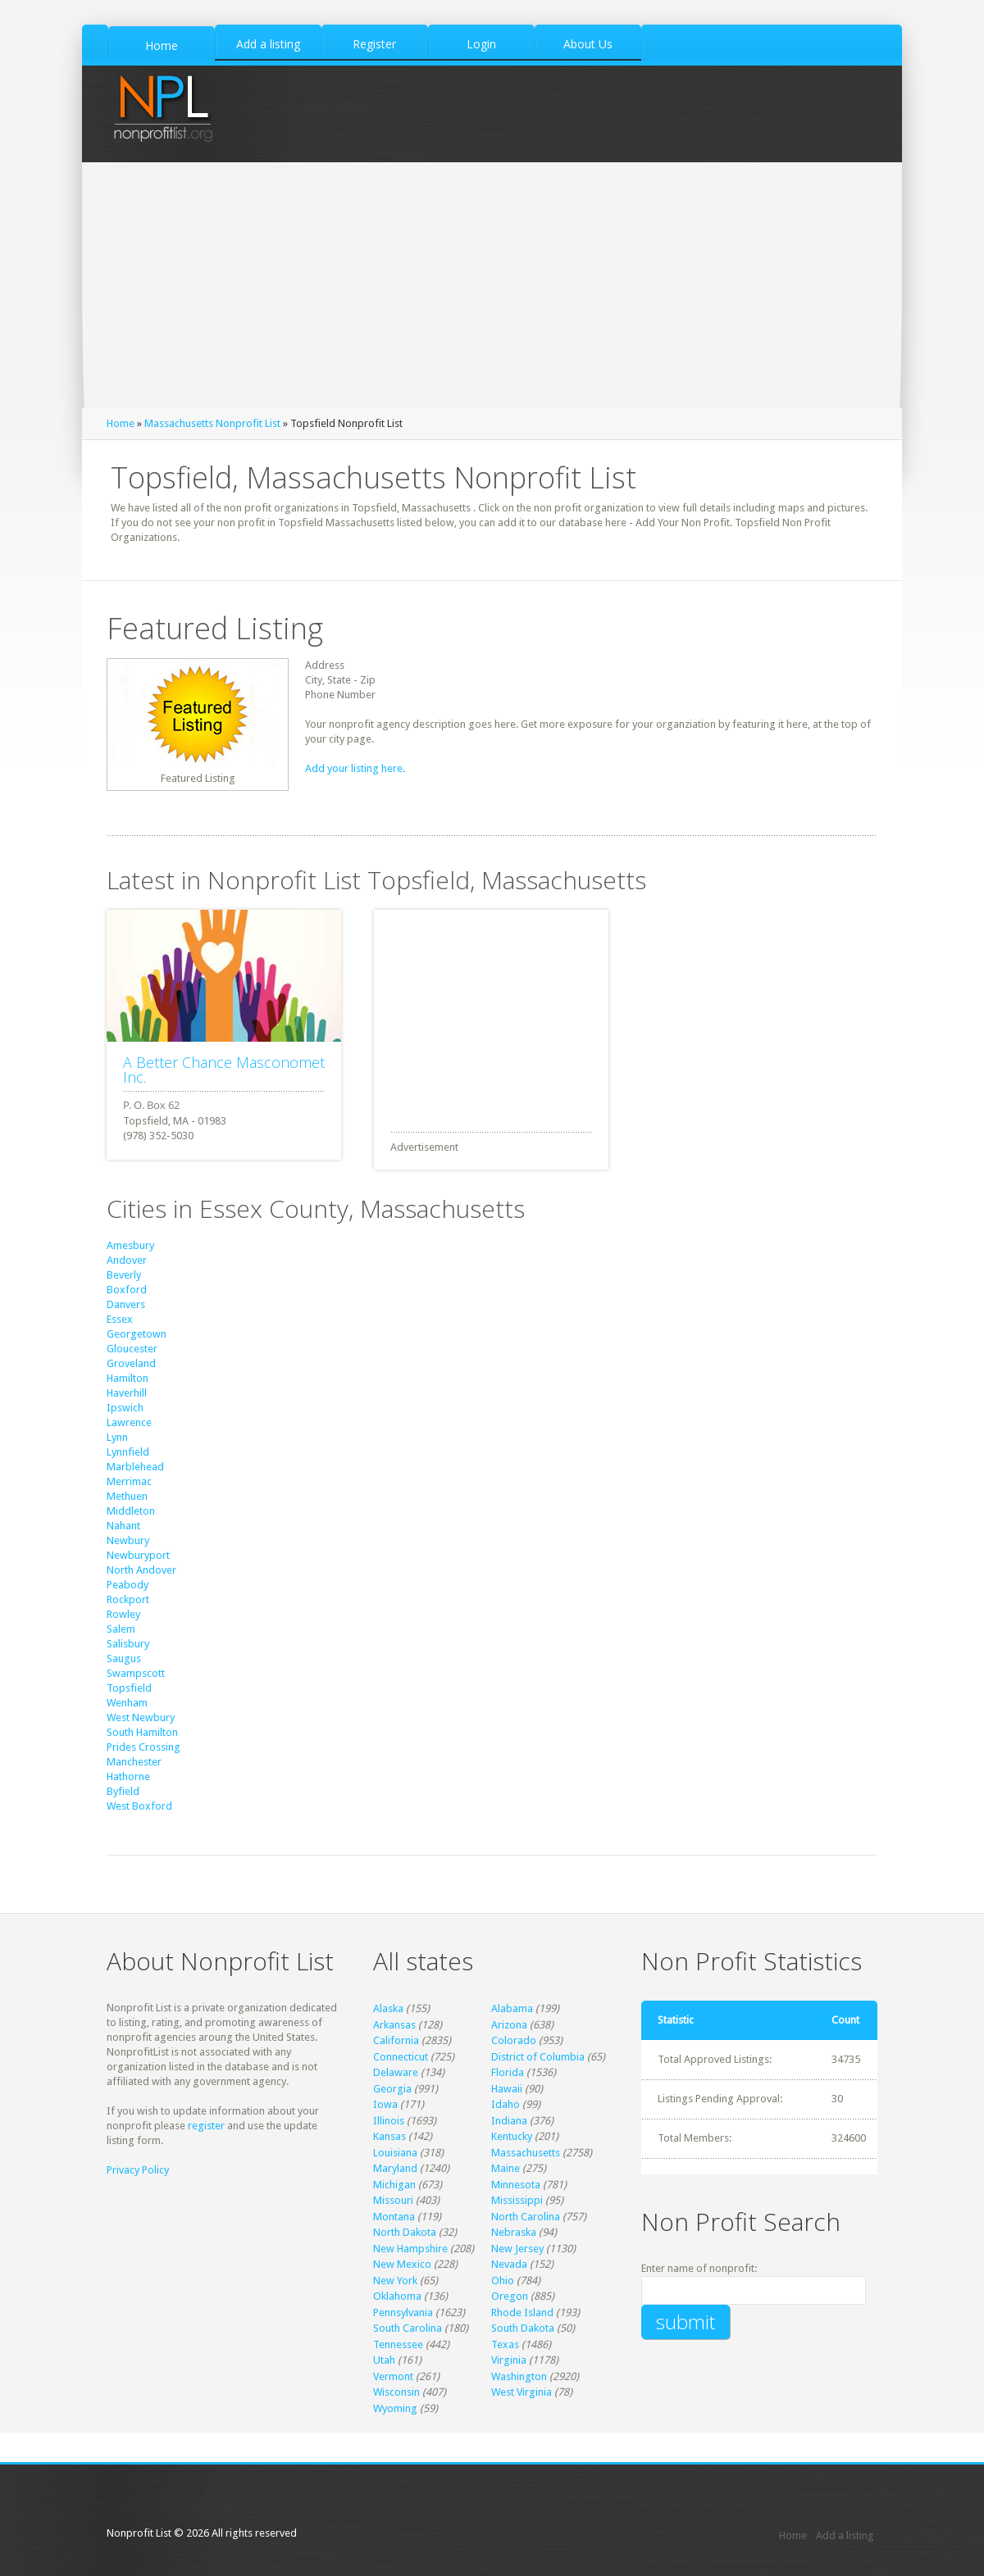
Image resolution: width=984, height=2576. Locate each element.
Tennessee (398, 2344)
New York (395, 2280)
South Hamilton (142, 1732)
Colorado (513, 2040)
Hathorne (128, 1776)
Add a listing (845, 2535)
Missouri (393, 2200)
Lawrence (129, 1422)
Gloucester (132, 1349)
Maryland (395, 2168)
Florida (507, 2072)
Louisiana (395, 2153)
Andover (127, 1260)
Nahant (123, 1526)
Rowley (123, 1614)
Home (120, 423)
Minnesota (515, 2184)
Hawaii (506, 2089)
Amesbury (130, 1245)
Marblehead (135, 1467)
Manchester (134, 1762)
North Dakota (404, 2232)
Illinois (388, 2121)
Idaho (505, 2104)
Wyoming (395, 2408)
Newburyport (138, 1555)
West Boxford (139, 1806)
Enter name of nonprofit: (699, 2268)
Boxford (127, 1289)
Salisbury (128, 1644)
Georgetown (136, 1334)
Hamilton (127, 1378)
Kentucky (511, 2136)
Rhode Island (522, 2312)
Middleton (131, 1511)
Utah (384, 2360)
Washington (519, 2376)
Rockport (128, 1599)
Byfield (123, 1791)
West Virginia (521, 2392)
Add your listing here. (355, 768)
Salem (121, 1629)
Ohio (502, 2280)
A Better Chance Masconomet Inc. (224, 1069)
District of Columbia (538, 2057)
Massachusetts (525, 2153)
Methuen (127, 1496)
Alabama (512, 2008)
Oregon (509, 2296)
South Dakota (522, 2328)
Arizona (509, 2025)
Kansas (389, 2136)
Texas (505, 2344)
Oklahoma (397, 2296)
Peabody (127, 1585)
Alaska (388, 2008)
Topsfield (129, 1688)
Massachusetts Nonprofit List (212, 423)
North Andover (141, 1570)
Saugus (124, 1658)
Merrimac (129, 1481)
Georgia (392, 2089)
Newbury (128, 1540)
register (206, 2125)
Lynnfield (128, 1452)
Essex (120, 1319)
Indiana (509, 2121)
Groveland (131, 1363)
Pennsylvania (403, 2312)
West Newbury (141, 1717)
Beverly (124, 1275)
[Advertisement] (492, 285)
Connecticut (400, 2057)
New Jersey (517, 2248)
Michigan (394, 2184)
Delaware (395, 2072)
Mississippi (517, 2200)
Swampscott (136, 1673)
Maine (505, 2168)
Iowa (385, 2104)
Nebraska (513, 2232)
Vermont (393, 2376)
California (396, 2040)
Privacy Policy (138, 2170)
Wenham (127, 1703)
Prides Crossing (143, 1747)
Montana (394, 2216)
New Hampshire (410, 2248)
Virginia (508, 2360)
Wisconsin (396, 2392)
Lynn (117, 1437)
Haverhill (127, 1393)
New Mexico (402, 2264)
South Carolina (407, 2328)
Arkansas (394, 2025)
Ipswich (125, 1408)
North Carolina (525, 2216)
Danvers (126, 1304)
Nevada (509, 2264)
